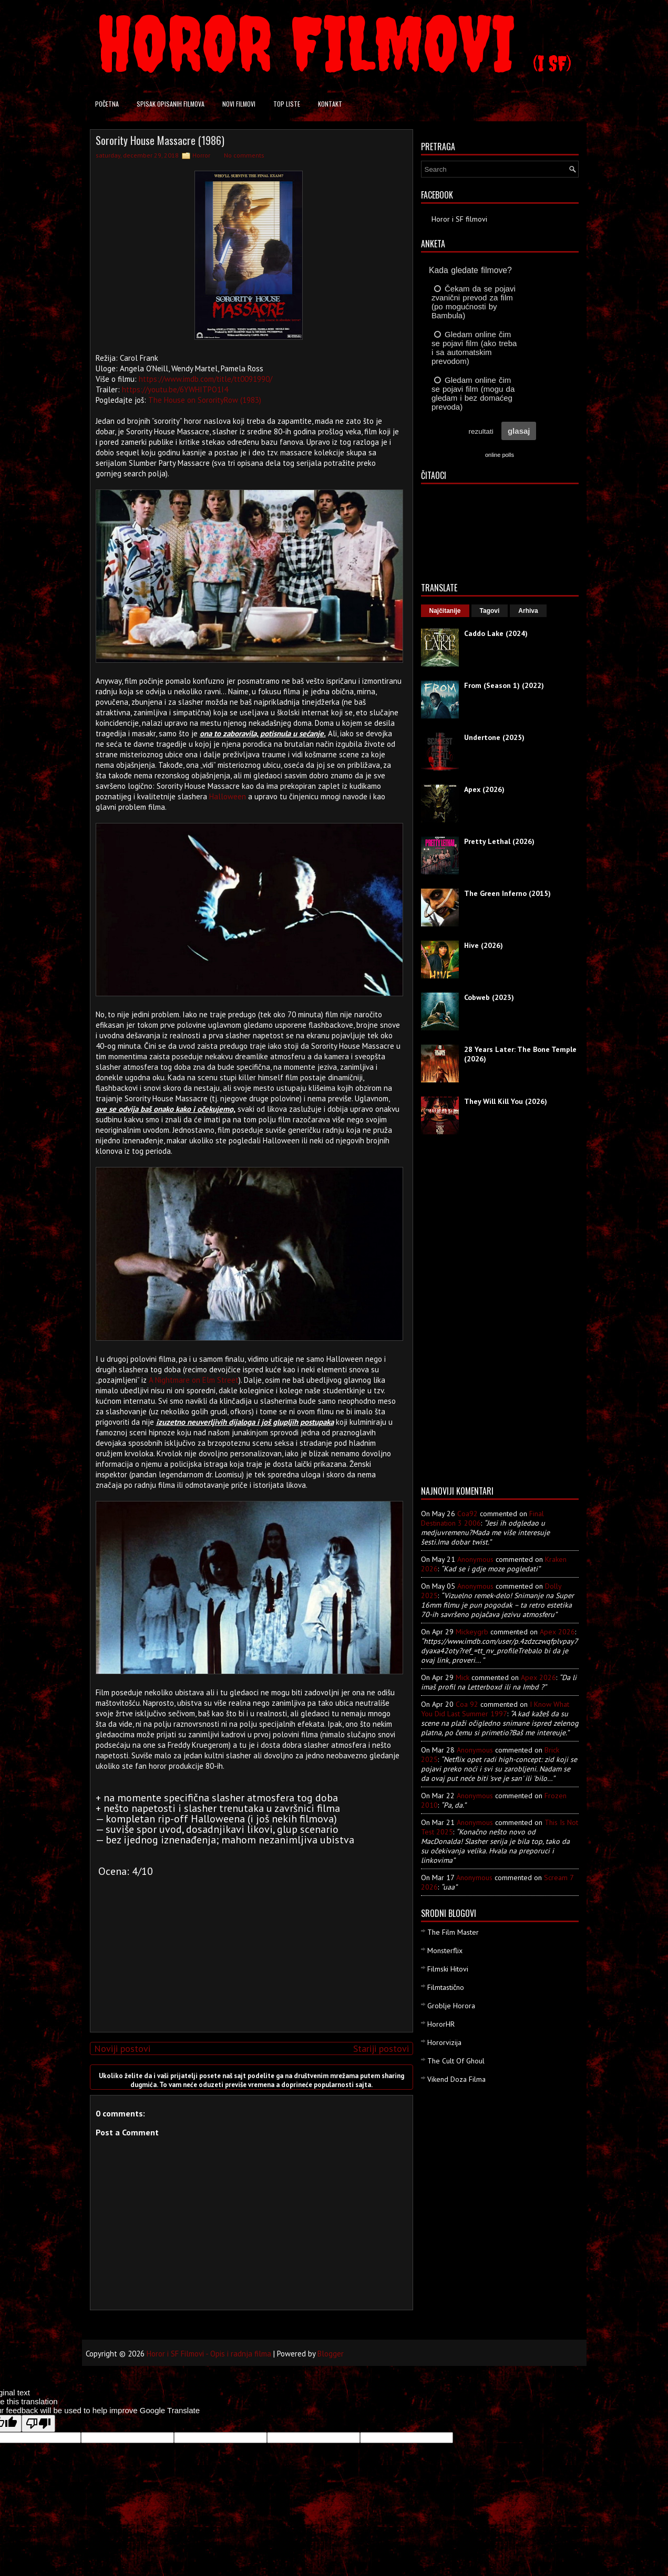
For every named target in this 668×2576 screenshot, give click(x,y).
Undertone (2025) (494, 737)
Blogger (330, 2354)
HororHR (441, 2024)
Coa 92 (467, 1704)
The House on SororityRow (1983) (204, 400)
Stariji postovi (381, 2048)
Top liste (286, 103)
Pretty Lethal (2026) (499, 841)
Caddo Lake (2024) (496, 633)
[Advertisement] (248, 1950)
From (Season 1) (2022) (504, 685)
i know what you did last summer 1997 (495, 1708)
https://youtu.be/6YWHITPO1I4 (175, 389)
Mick (462, 1677)
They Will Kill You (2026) (505, 1101)
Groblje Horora (451, 2005)
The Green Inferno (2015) (507, 893)
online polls (499, 455)
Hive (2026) (483, 945)
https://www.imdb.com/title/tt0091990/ (205, 379)
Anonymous (475, 1559)
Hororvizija (444, 2042)
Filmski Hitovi (447, 1969)
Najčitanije (445, 610)
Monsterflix (445, 1950)
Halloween (227, 796)
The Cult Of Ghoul (456, 2061)
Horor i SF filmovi (459, 219)
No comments (244, 155)
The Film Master (453, 1932)
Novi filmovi (238, 103)
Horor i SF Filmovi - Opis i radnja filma (209, 2354)
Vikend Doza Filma (456, 2079)
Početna (107, 103)
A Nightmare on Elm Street (194, 1380)
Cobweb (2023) (489, 997)
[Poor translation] (38, 2423)
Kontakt (330, 103)
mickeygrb (472, 1631)
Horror (201, 155)
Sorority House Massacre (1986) (160, 140)
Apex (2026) (484, 789)
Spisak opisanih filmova (170, 103)
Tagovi (490, 610)
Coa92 (467, 1513)
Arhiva (528, 610)
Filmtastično (445, 1987)
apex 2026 (557, 1631)
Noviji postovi (122, 2048)
